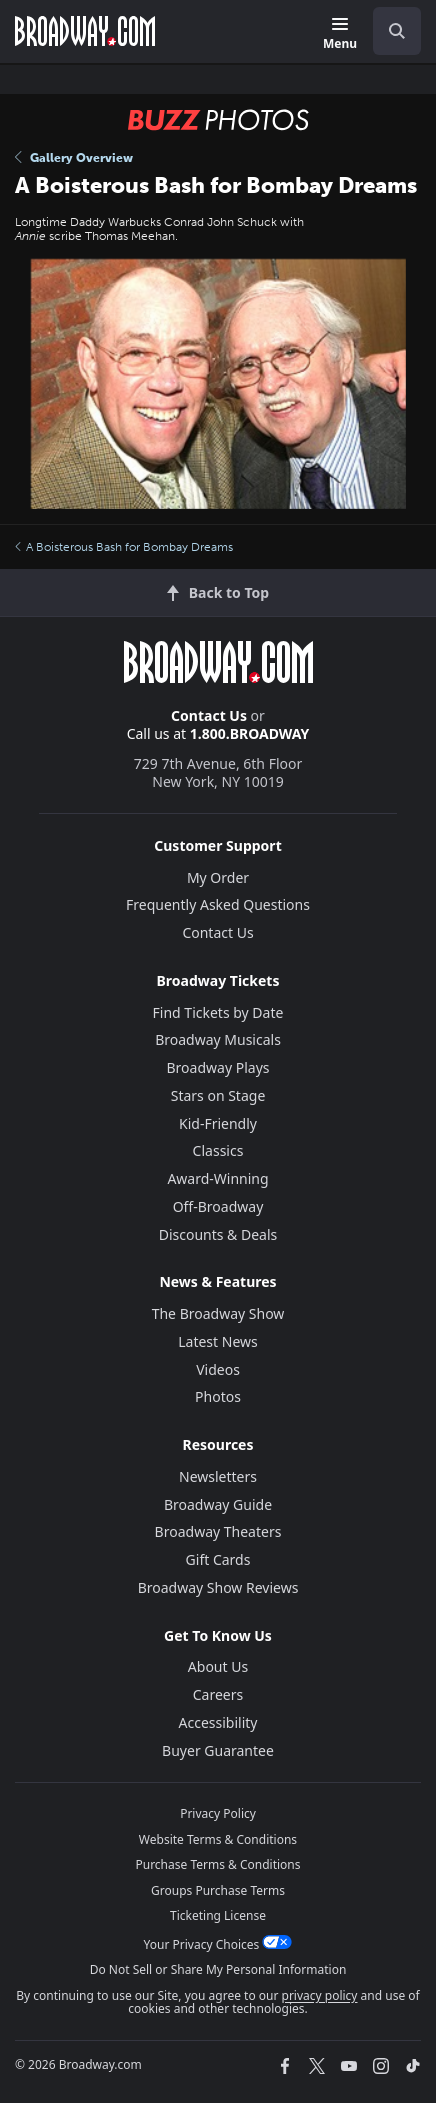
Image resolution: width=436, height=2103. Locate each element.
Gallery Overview (74, 158)
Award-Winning (217, 1178)
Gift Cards (218, 1559)
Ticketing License (218, 1915)
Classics (218, 1150)
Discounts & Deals (218, 1234)
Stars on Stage (218, 1095)
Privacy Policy (218, 1813)
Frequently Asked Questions (218, 904)
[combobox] (389, 31)
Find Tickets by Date (218, 1012)
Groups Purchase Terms (218, 1890)
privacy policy (320, 1995)
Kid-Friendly (218, 1123)
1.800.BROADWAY (250, 733)
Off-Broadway (218, 1206)
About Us (218, 1666)
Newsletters (218, 1476)
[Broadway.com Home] (85, 31)
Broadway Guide (218, 1504)
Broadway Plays (218, 1067)
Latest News (218, 1341)
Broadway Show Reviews (218, 1587)
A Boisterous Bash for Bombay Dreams (124, 547)
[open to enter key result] (397, 31)
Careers (218, 1694)
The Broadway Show (218, 1313)
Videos (218, 1369)
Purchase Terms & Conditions (217, 1864)
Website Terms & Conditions (218, 1839)
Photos (218, 1396)
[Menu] (340, 34)
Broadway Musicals (218, 1039)
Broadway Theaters (218, 1531)
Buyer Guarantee (218, 1750)
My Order (218, 877)
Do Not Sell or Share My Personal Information (218, 1969)
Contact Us (209, 715)
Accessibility (218, 1722)
